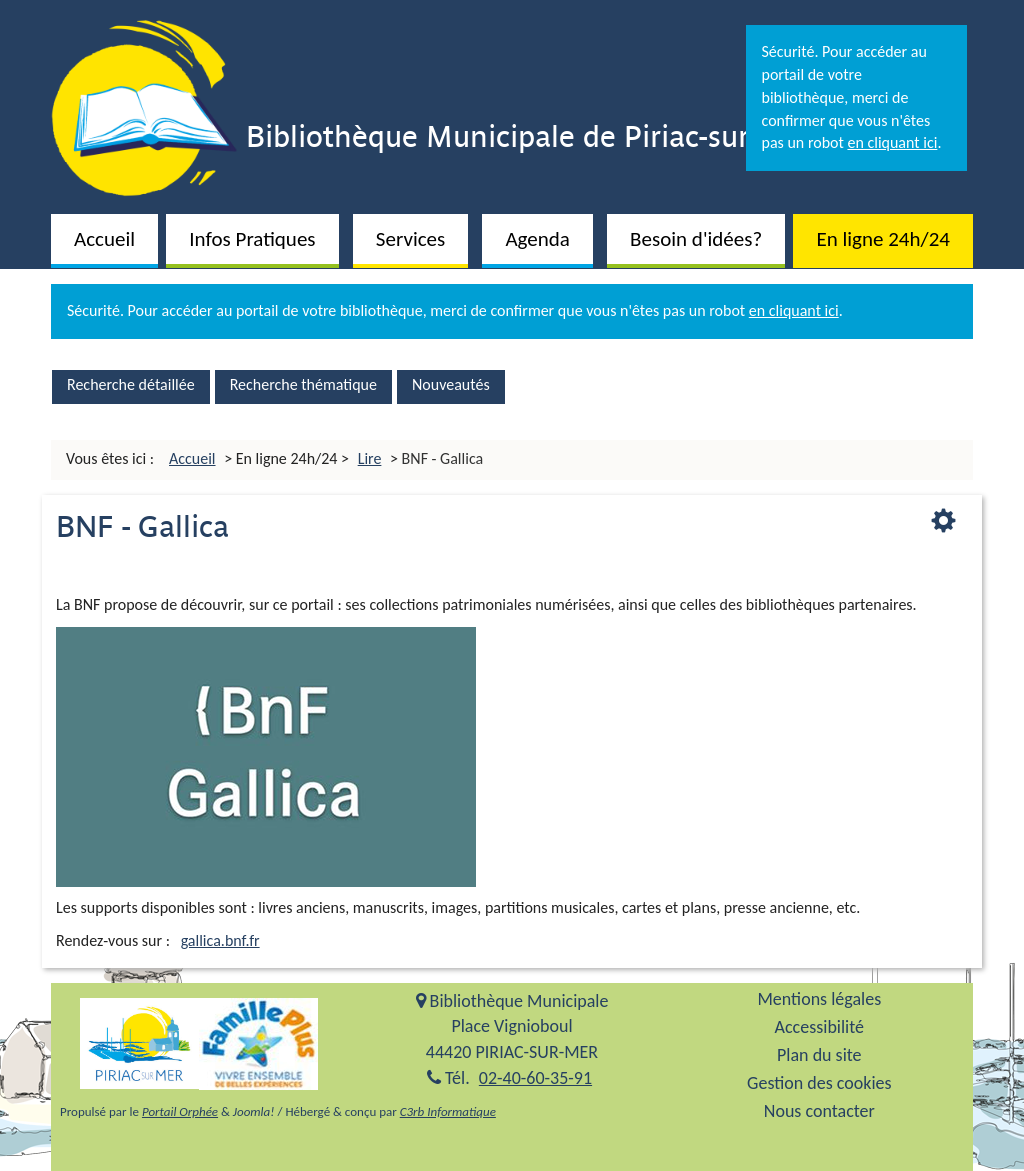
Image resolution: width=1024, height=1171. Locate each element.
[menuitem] (105, 237)
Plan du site (819, 1055)
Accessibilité (819, 1027)
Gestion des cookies (819, 1083)
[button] (252, 241)
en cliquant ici (892, 142)
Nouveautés (451, 384)
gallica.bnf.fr (220, 940)
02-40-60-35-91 (535, 1078)
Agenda (537, 239)
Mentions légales (819, 999)
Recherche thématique (303, 384)
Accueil (104, 239)
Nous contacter (819, 1111)
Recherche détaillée (131, 384)
